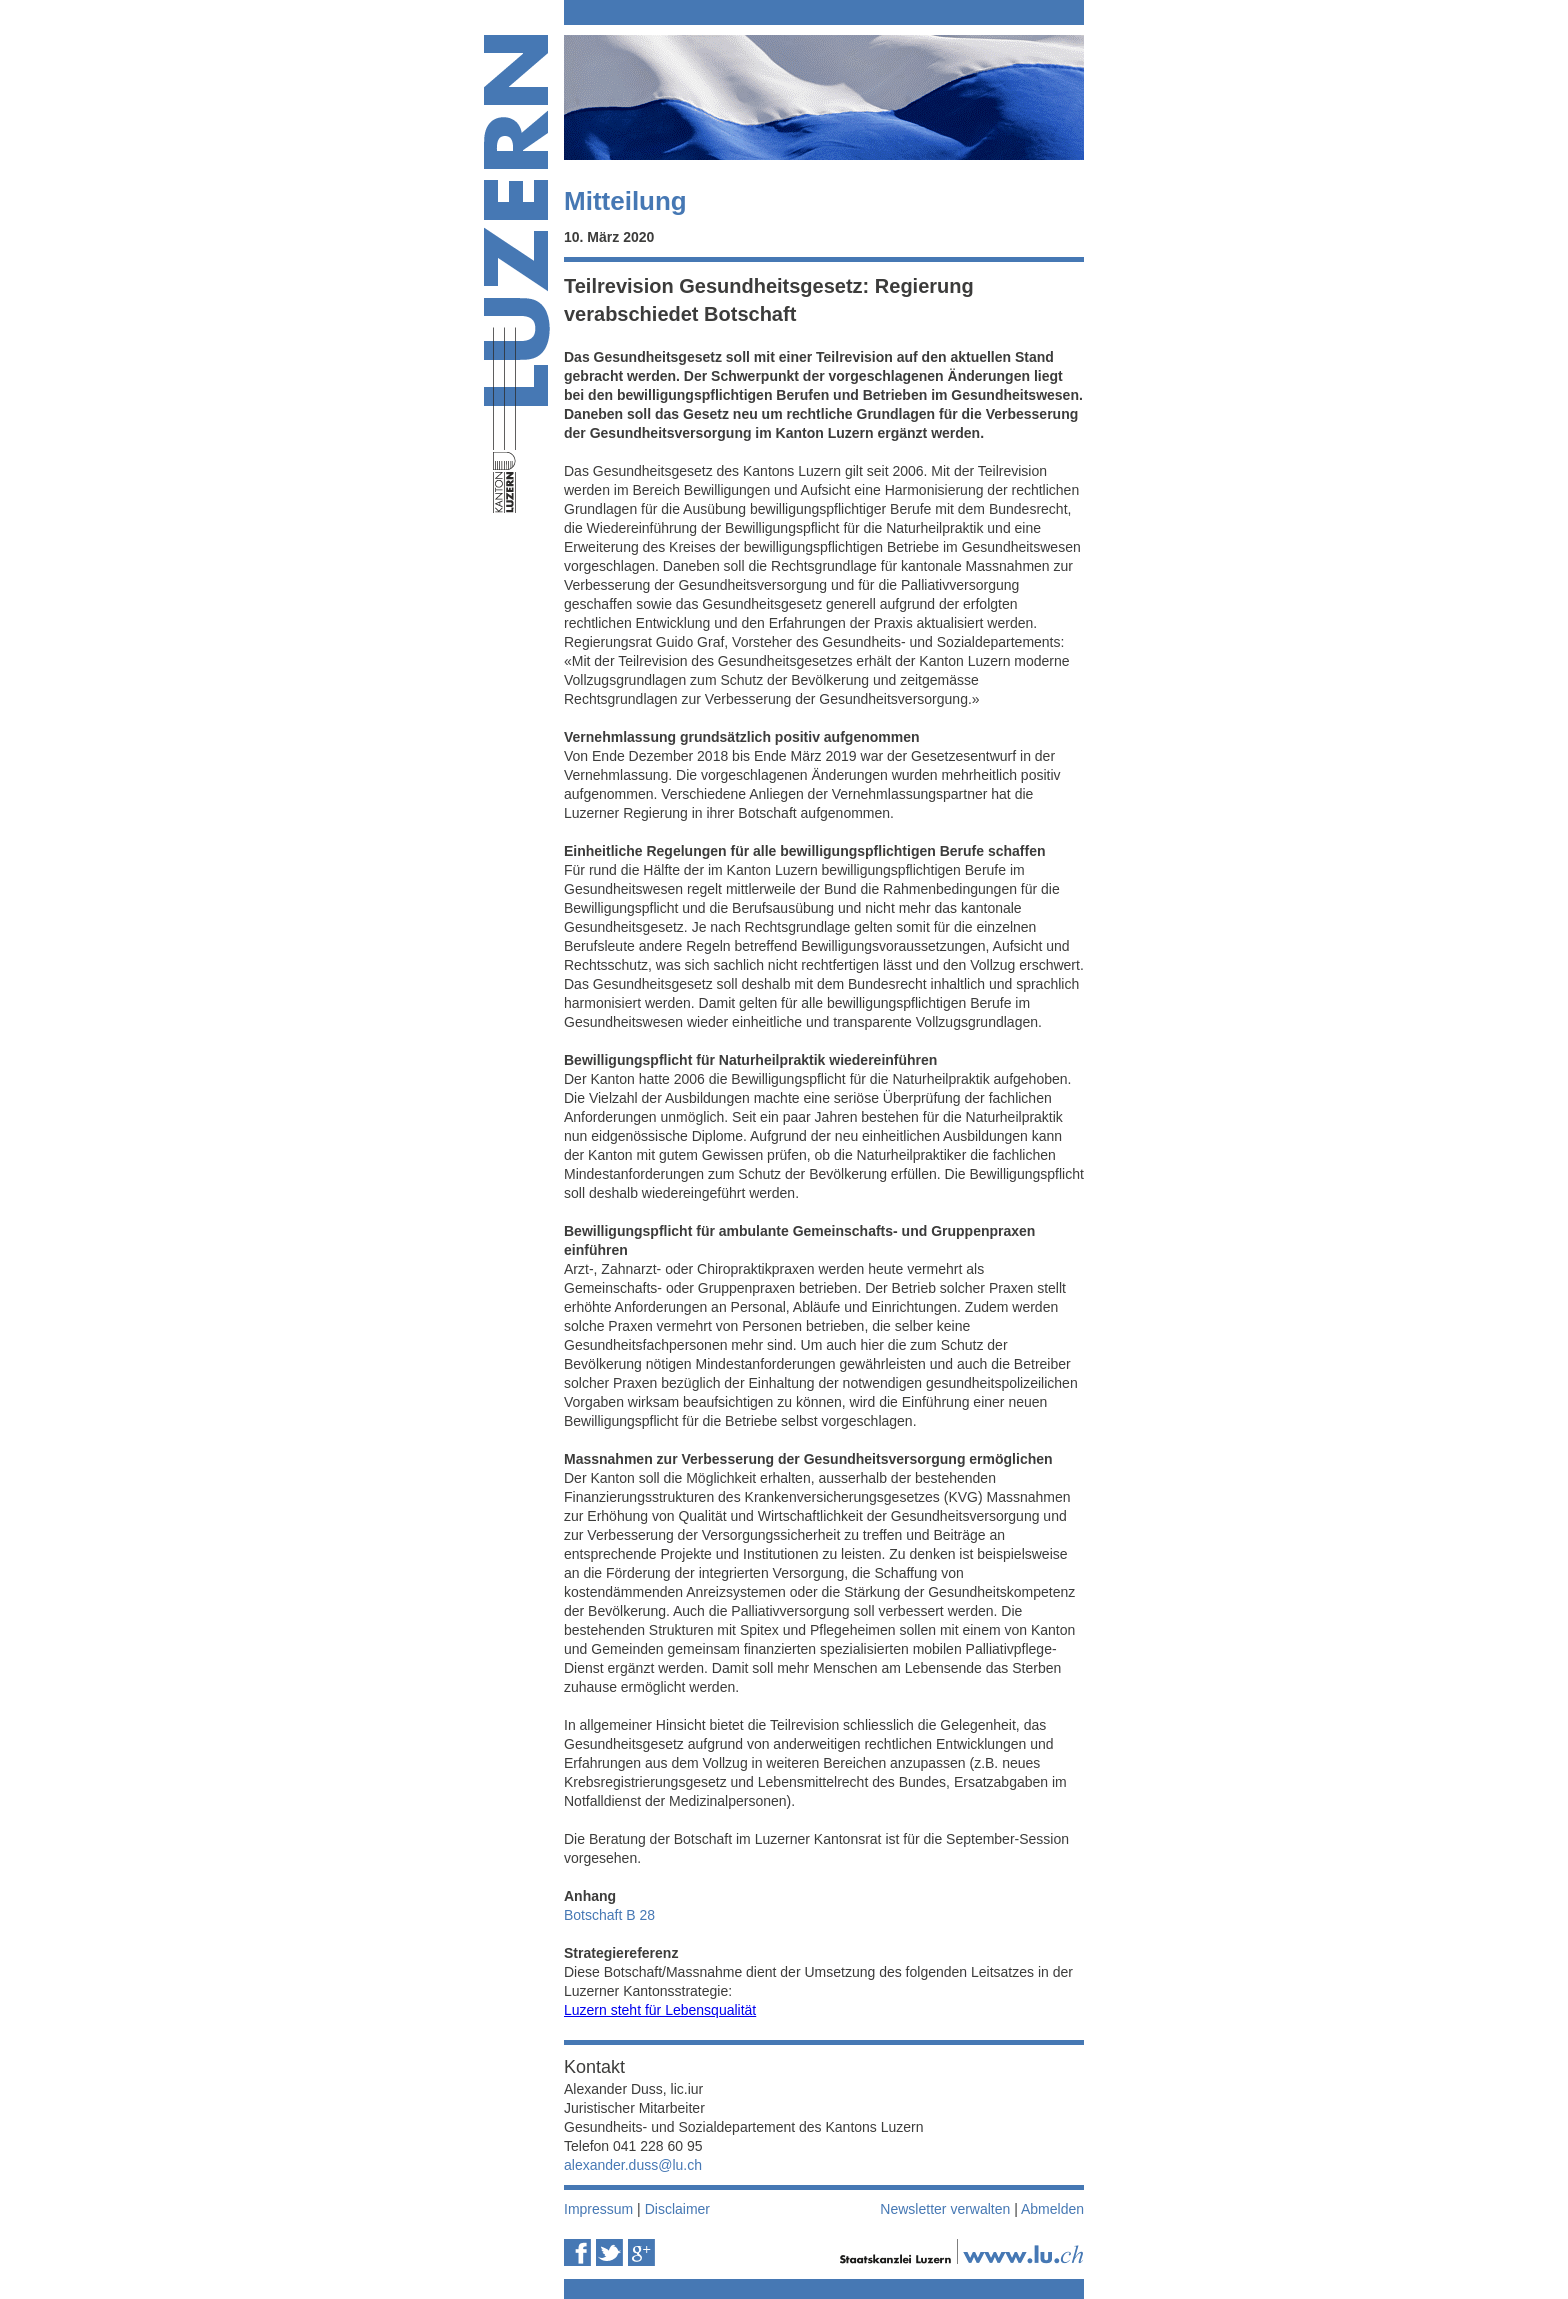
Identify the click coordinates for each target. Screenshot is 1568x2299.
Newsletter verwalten (945, 2209)
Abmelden (1052, 2209)
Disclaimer (677, 2209)
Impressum (598, 2209)
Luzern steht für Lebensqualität (660, 2010)
